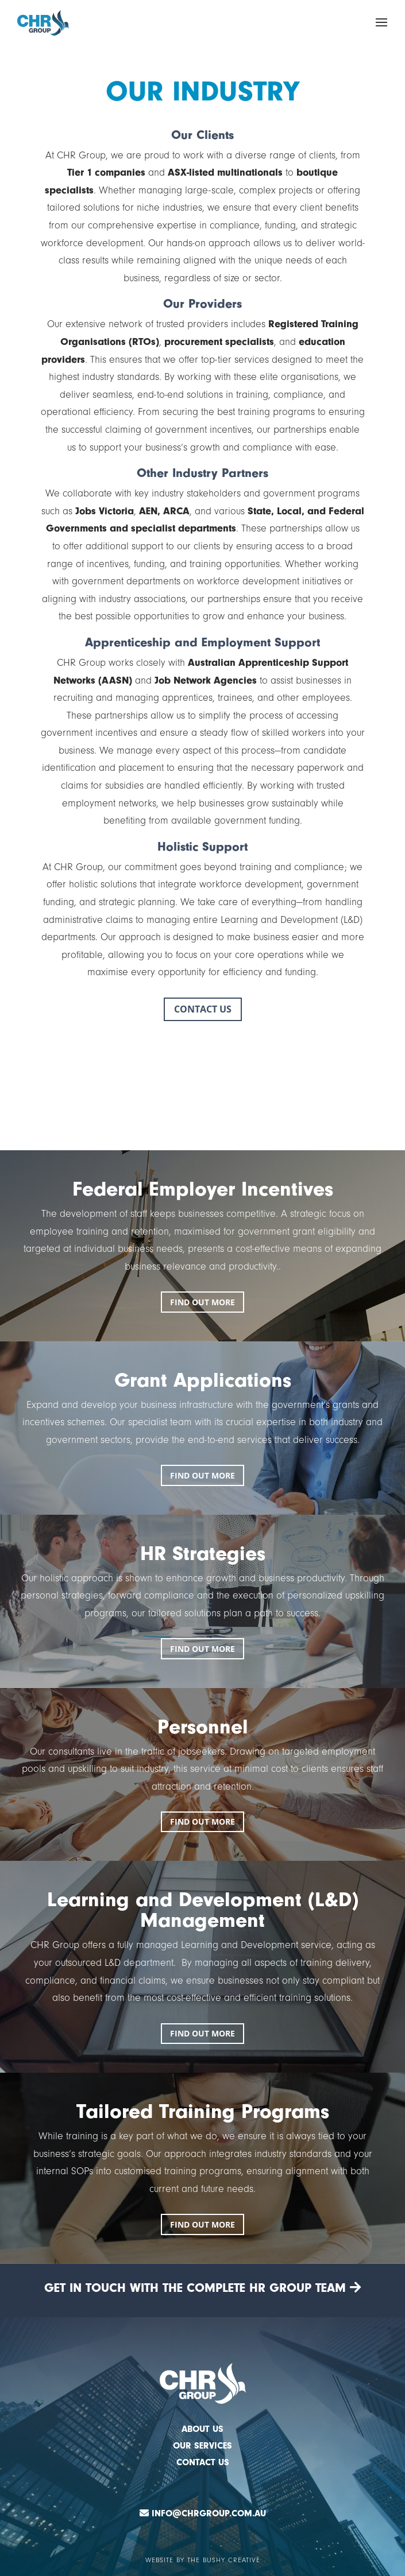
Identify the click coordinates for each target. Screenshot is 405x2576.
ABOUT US (202, 2429)
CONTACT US (203, 1009)
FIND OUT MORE (202, 1302)
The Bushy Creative (223, 2560)
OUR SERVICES (202, 2446)
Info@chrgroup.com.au (209, 2513)
